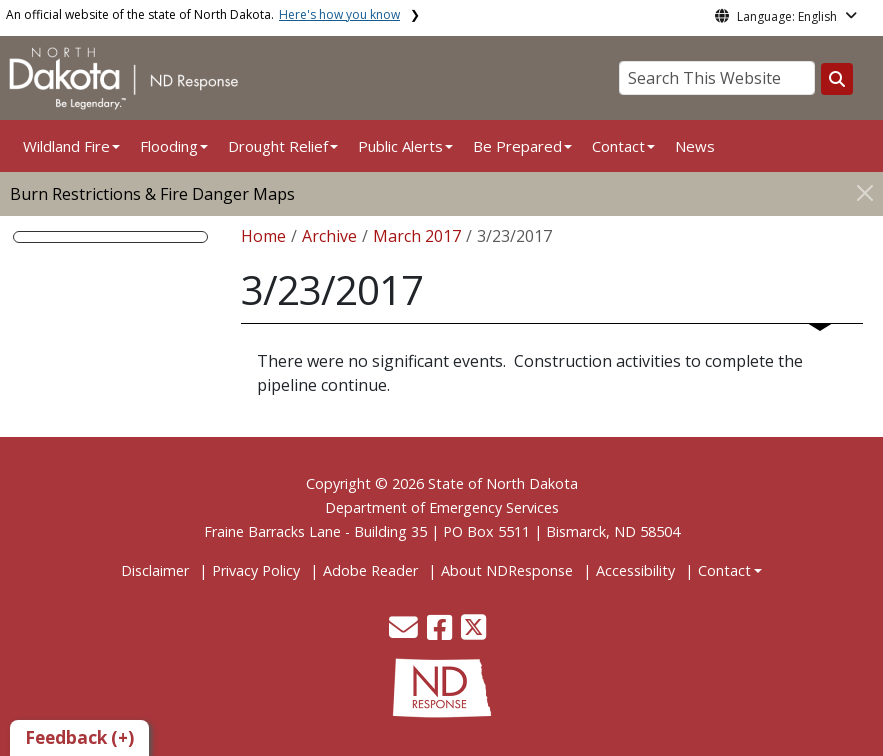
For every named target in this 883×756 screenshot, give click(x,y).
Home (263, 236)
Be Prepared (517, 146)
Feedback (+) (79, 737)
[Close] (865, 192)
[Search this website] (837, 79)
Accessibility (635, 570)
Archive (329, 236)
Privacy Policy (256, 570)
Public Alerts (400, 146)
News (695, 146)
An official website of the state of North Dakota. (203, 14)
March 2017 (417, 236)
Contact (724, 570)
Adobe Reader (370, 570)
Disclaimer (155, 570)
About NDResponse (507, 570)
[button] (405, 632)
